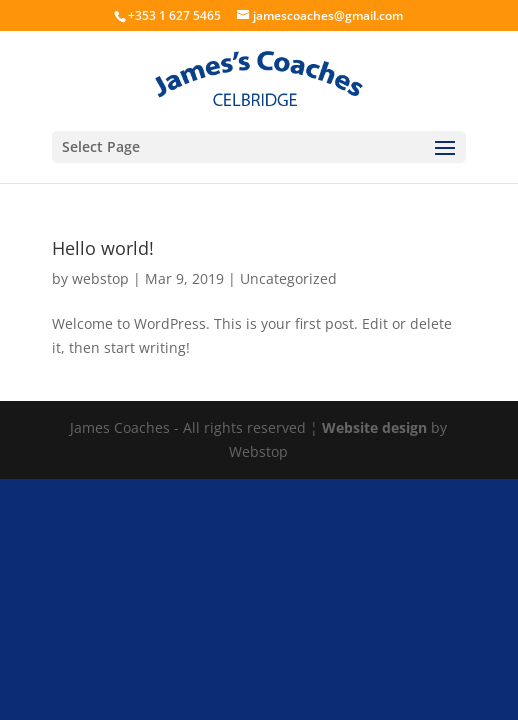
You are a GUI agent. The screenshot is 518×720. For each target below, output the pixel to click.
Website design (374, 427)
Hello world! (103, 248)
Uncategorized (288, 278)
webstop (100, 278)
